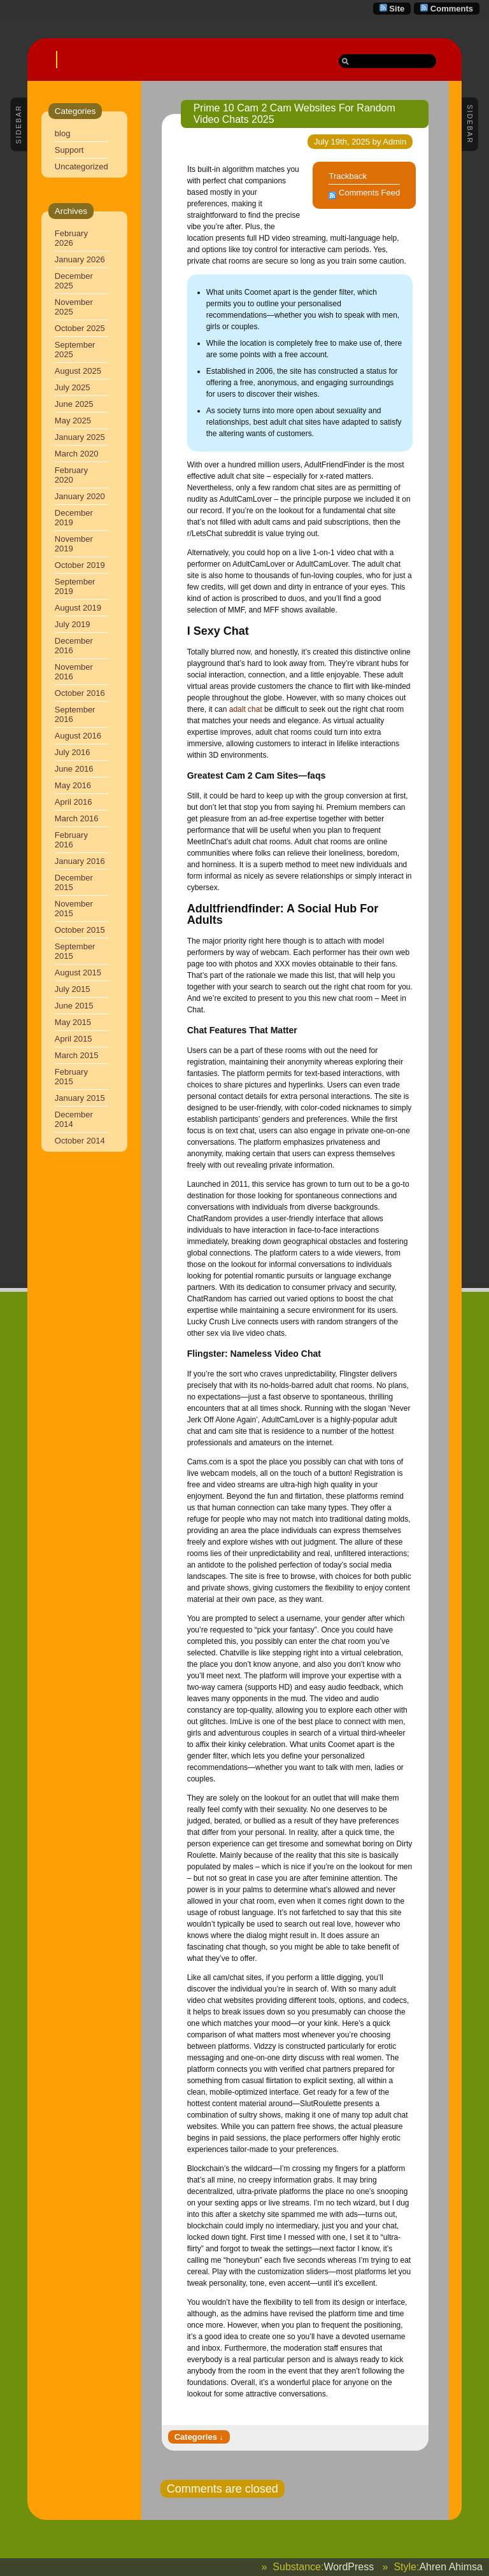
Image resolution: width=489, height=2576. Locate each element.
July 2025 (72, 387)
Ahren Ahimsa (451, 2566)
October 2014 (80, 1140)
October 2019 (80, 565)
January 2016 (80, 861)
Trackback (347, 176)
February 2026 (71, 238)
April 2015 (73, 1039)
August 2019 (78, 607)
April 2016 (73, 802)
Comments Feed (369, 192)
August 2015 (78, 972)
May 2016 (73, 785)
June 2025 (74, 404)
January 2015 (80, 1098)
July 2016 (72, 752)
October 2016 (80, 693)
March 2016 (77, 818)
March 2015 (77, 1055)
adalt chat (245, 709)
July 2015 (72, 989)
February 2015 (71, 1076)
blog (63, 133)
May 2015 (73, 1022)
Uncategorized (81, 166)
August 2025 (78, 371)
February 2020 (71, 475)
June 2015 (74, 1005)
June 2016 (74, 769)
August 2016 (78, 735)
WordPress (348, 2566)
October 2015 (80, 930)
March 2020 (77, 453)
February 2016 (71, 839)
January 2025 (80, 437)
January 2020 (80, 496)
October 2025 (80, 328)
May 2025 (73, 420)
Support (69, 150)
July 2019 (72, 624)
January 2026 (80, 259)
